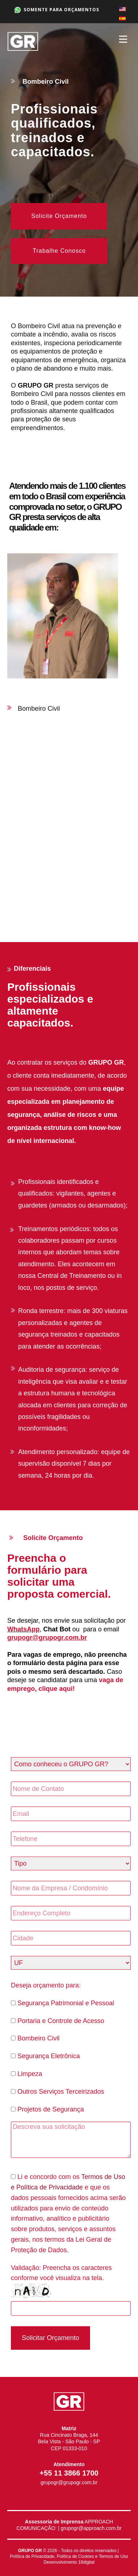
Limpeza (26, 2073)
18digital (86, 2562)
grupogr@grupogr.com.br (47, 1637)
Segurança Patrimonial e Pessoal (62, 2003)
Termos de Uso (113, 2556)
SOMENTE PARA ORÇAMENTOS (57, 9)
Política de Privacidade (32, 2556)
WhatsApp (23, 1629)
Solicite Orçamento (59, 216)
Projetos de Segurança (47, 2109)
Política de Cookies (75, 2556)
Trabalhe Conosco (59, 251)
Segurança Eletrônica (45, 2056)
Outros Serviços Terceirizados (57, 2091)
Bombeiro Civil (35, 2038)
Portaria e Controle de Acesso (57, 2020)
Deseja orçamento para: (46, 1985)
